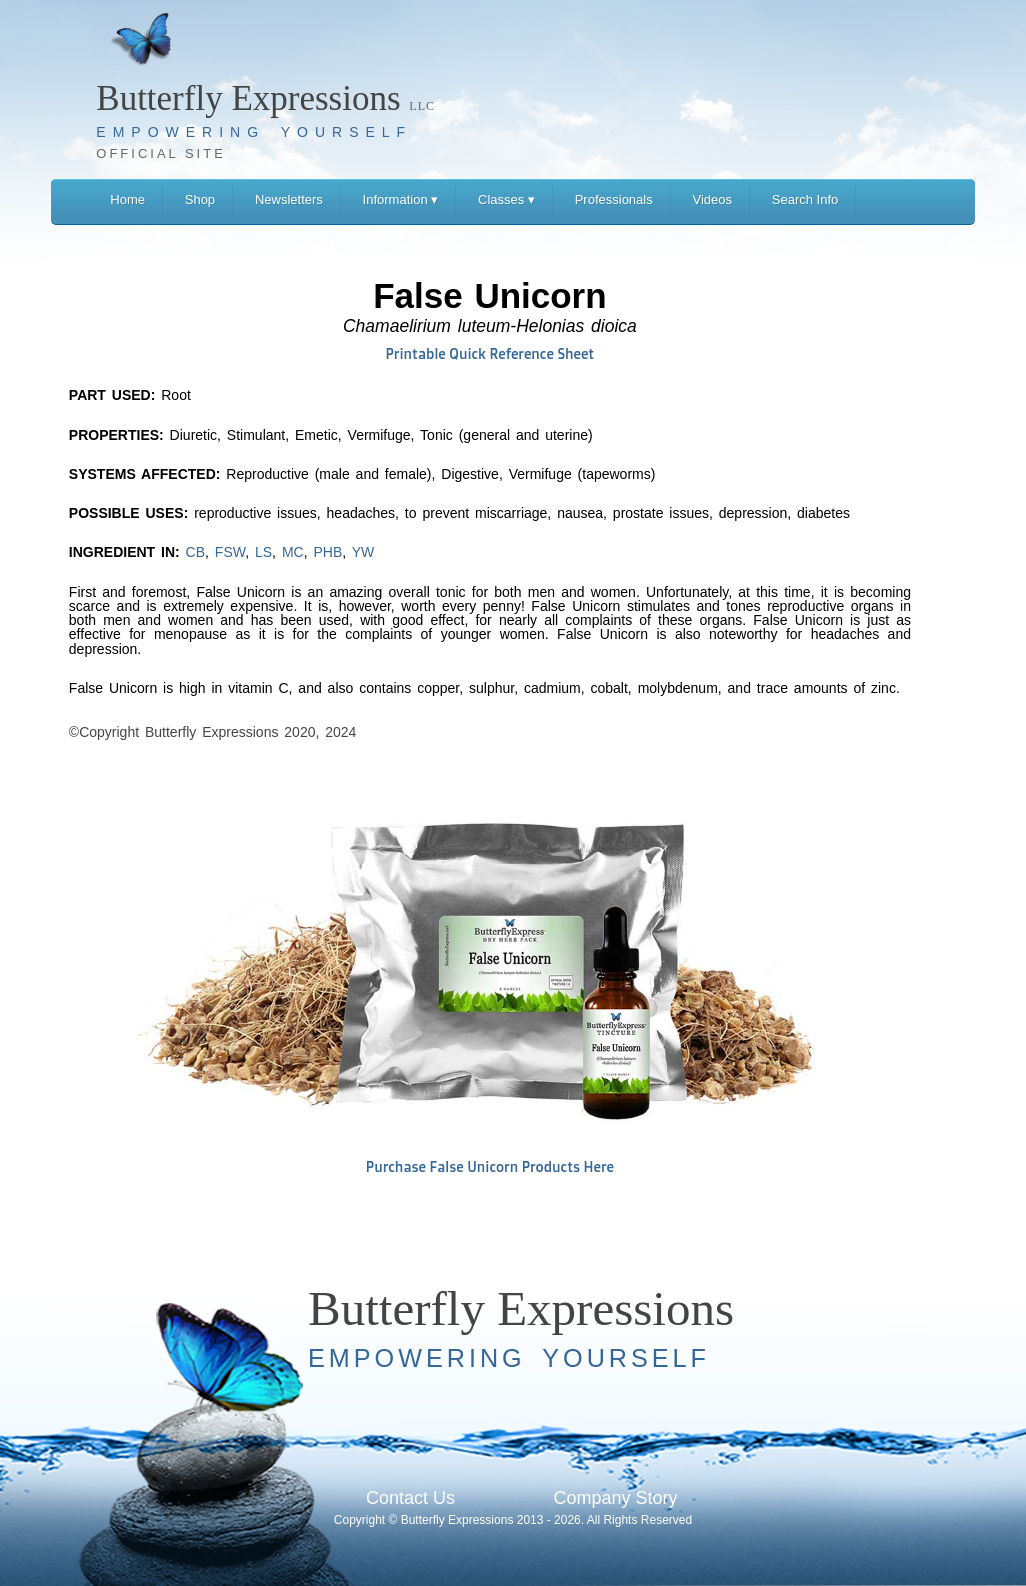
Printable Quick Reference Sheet (490, 353)
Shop (200, 199)
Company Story (615, 1498)
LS (263, 552)
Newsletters (289, 199)
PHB (327, 552)
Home (127, 199)
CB (195, 552)
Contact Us (410, 1498)
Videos (713, 199)
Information (401, 199)
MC (293, 552)
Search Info (805, 199)
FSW (230, 552)
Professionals (614, 199)
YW (363, 552)
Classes (506, 199)
